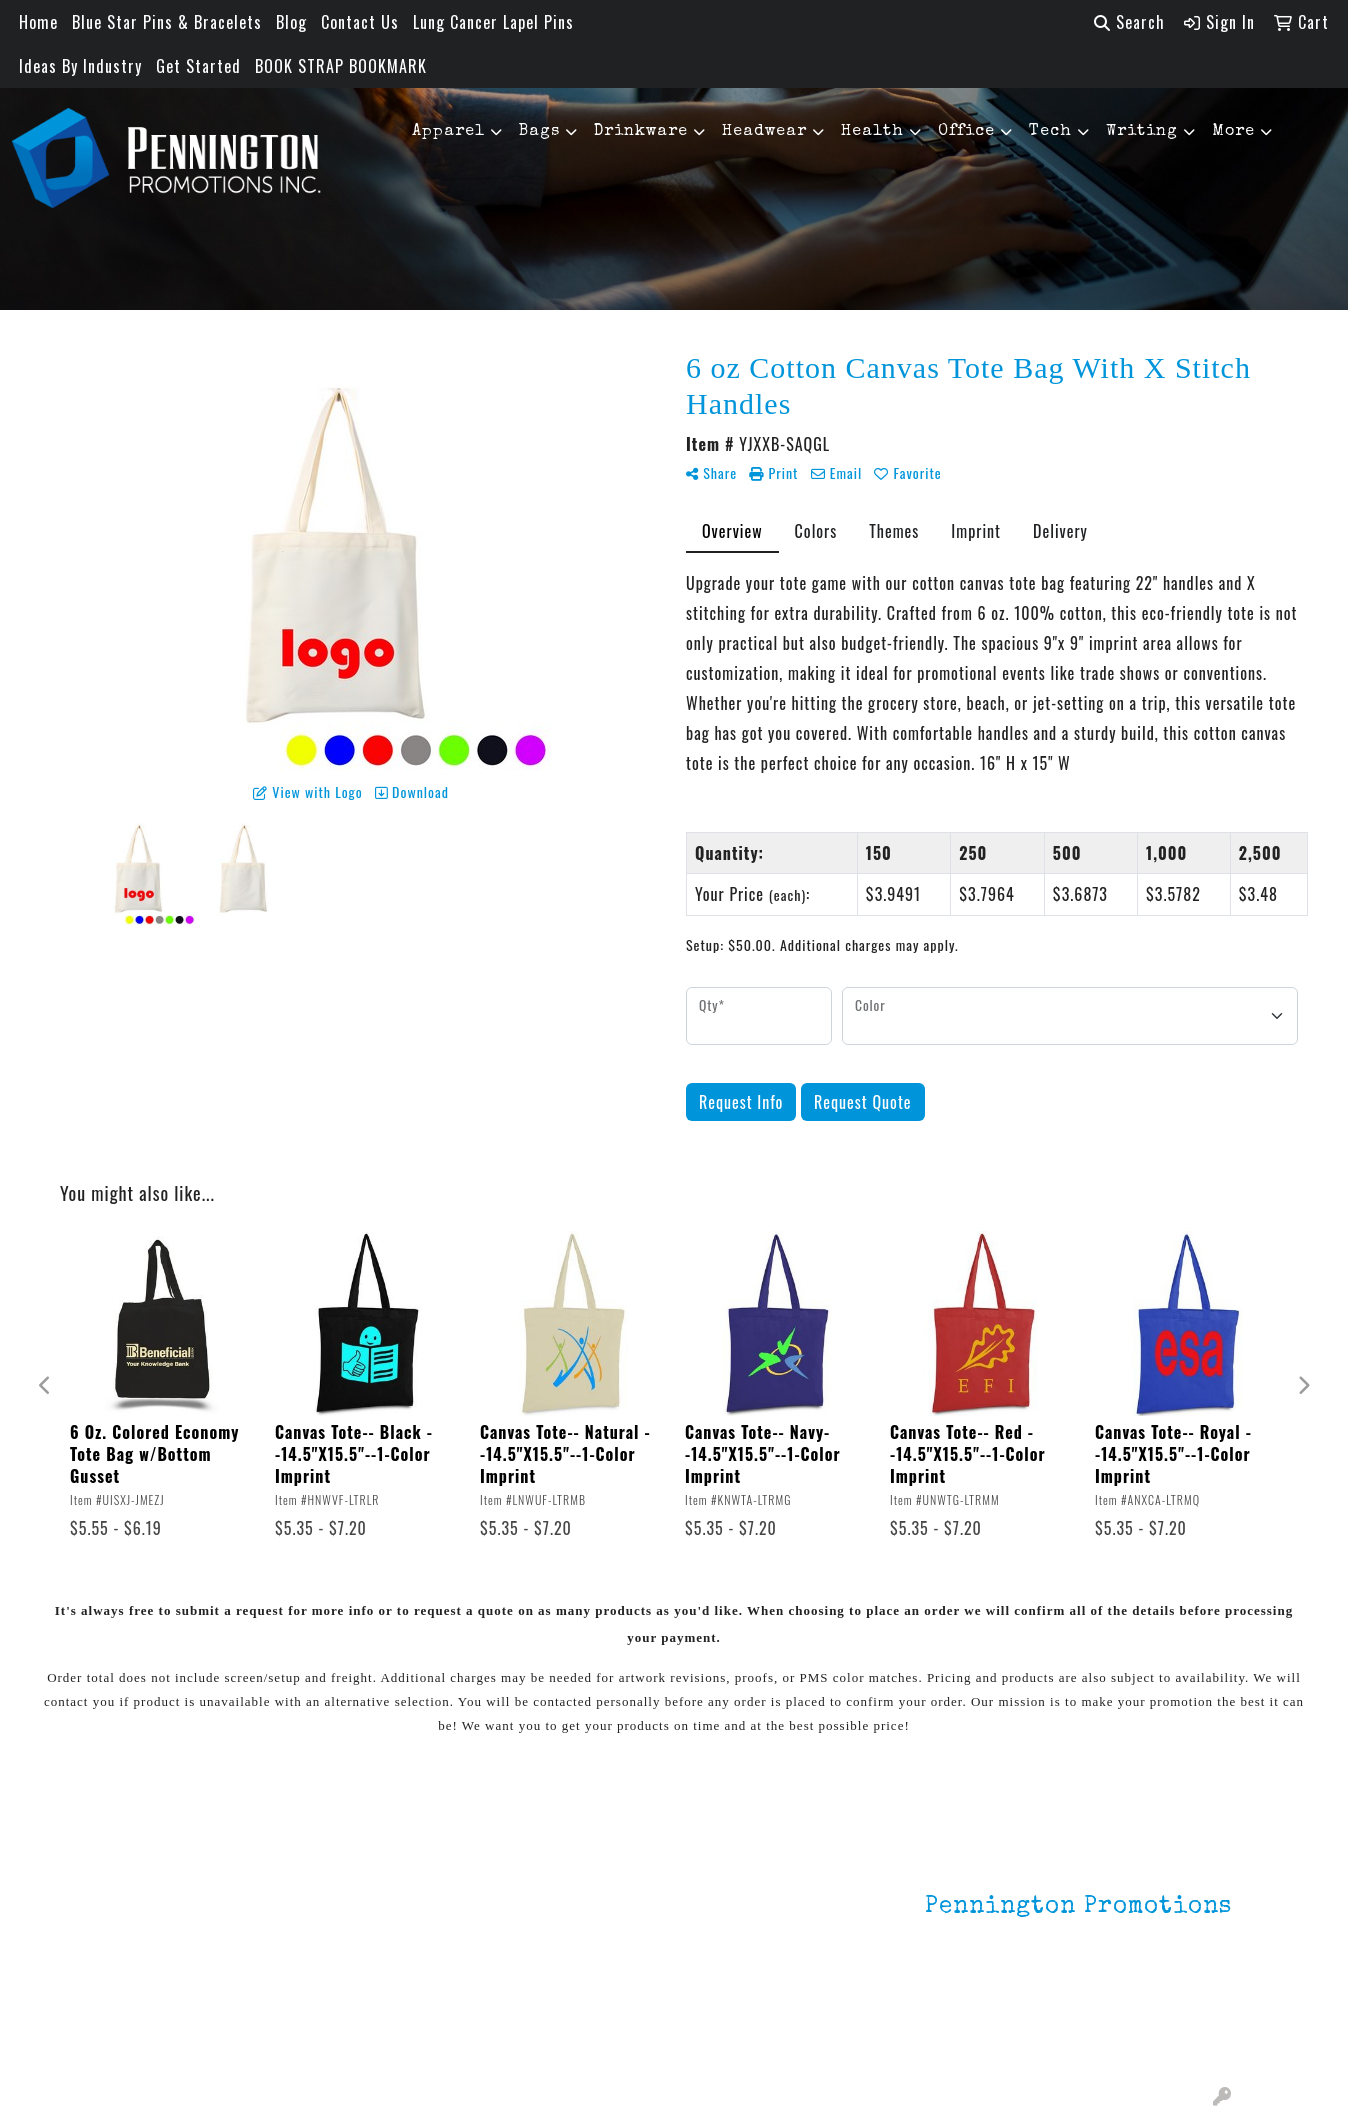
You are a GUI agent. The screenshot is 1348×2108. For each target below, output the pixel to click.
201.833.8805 (1183, 2016)
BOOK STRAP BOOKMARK (341, 66)
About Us (147, 1901)
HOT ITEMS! (346, 1953)
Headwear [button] (764, 132)
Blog (291, 22)
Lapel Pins (341, 1873)
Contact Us (360, 22)
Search (1129, 22)
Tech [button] (1050, 132)
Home (38, 22)
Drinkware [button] (641, 132)
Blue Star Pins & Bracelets (167, 22)
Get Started (198, 66)
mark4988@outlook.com (1145, 2040)
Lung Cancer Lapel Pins (493, 22)
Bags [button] (539, 132)
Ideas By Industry (80, 66)
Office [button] (966, 132)
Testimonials (161, 1957)
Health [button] (872, 132)
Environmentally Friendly (361, 1913)
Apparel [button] (448, 132)
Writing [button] (1142, 132)
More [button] (1233, 132)
